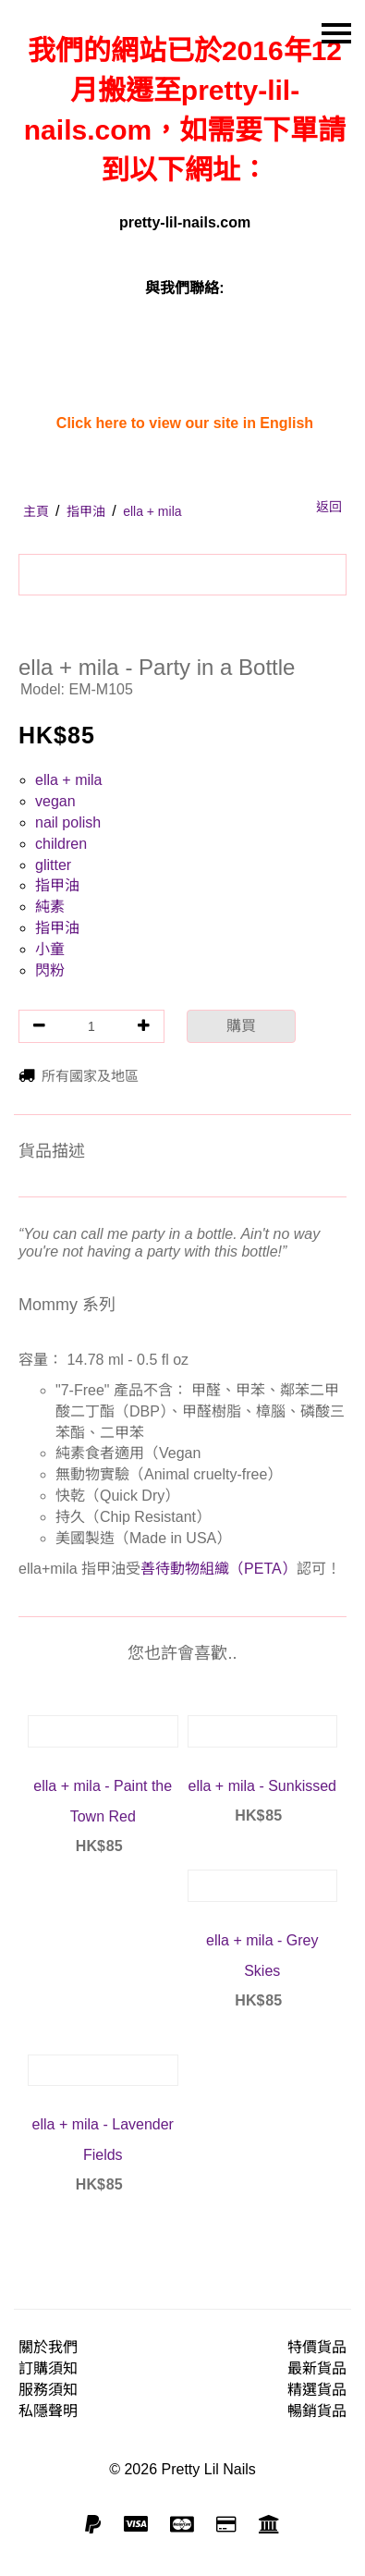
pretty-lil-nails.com (184, 222)
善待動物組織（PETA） (218, 1568)
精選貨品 (317, 2390)
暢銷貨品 (317, 2411)
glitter (53, 865)
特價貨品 (317, 2347)
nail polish (68, 822)
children (61, 844)
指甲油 (57, 885)
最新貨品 (317, 2368)
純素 (50, 906)
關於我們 (48, 2347)
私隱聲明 (48, 2411)
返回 (329, 506)
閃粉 (50, 970)
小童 (50, 949)
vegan (55, 801)
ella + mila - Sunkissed (262, 1786)
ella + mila (68, 780)
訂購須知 (48, 2368)
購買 (241, 1026)
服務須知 (48, 2390)
